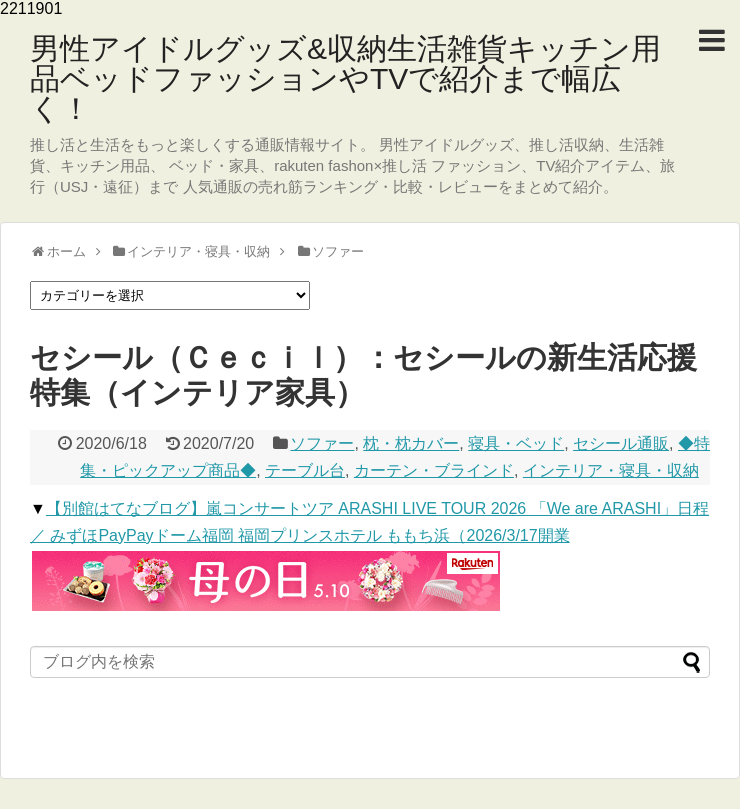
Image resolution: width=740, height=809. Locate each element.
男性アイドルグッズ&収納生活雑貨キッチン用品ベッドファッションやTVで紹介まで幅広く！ (345, 78)
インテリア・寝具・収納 (611, 470)
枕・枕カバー (411, 443)
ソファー (322, 443)
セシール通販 (621, 443)
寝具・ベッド (516, 443)
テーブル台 (305, 470)
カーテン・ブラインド (434, 470)
